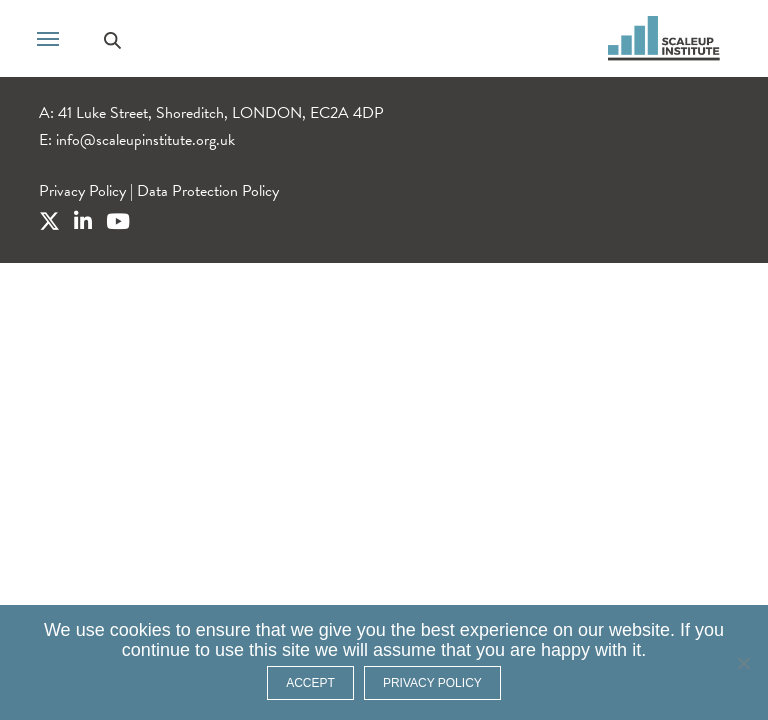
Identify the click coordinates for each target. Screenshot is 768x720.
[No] (743, 663)
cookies (140, 630)
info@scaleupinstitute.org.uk (145, 140)
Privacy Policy (82, 191)
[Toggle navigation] (48, 37)
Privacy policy (432, 683)
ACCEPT (310, 683)
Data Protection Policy (208, 191)
